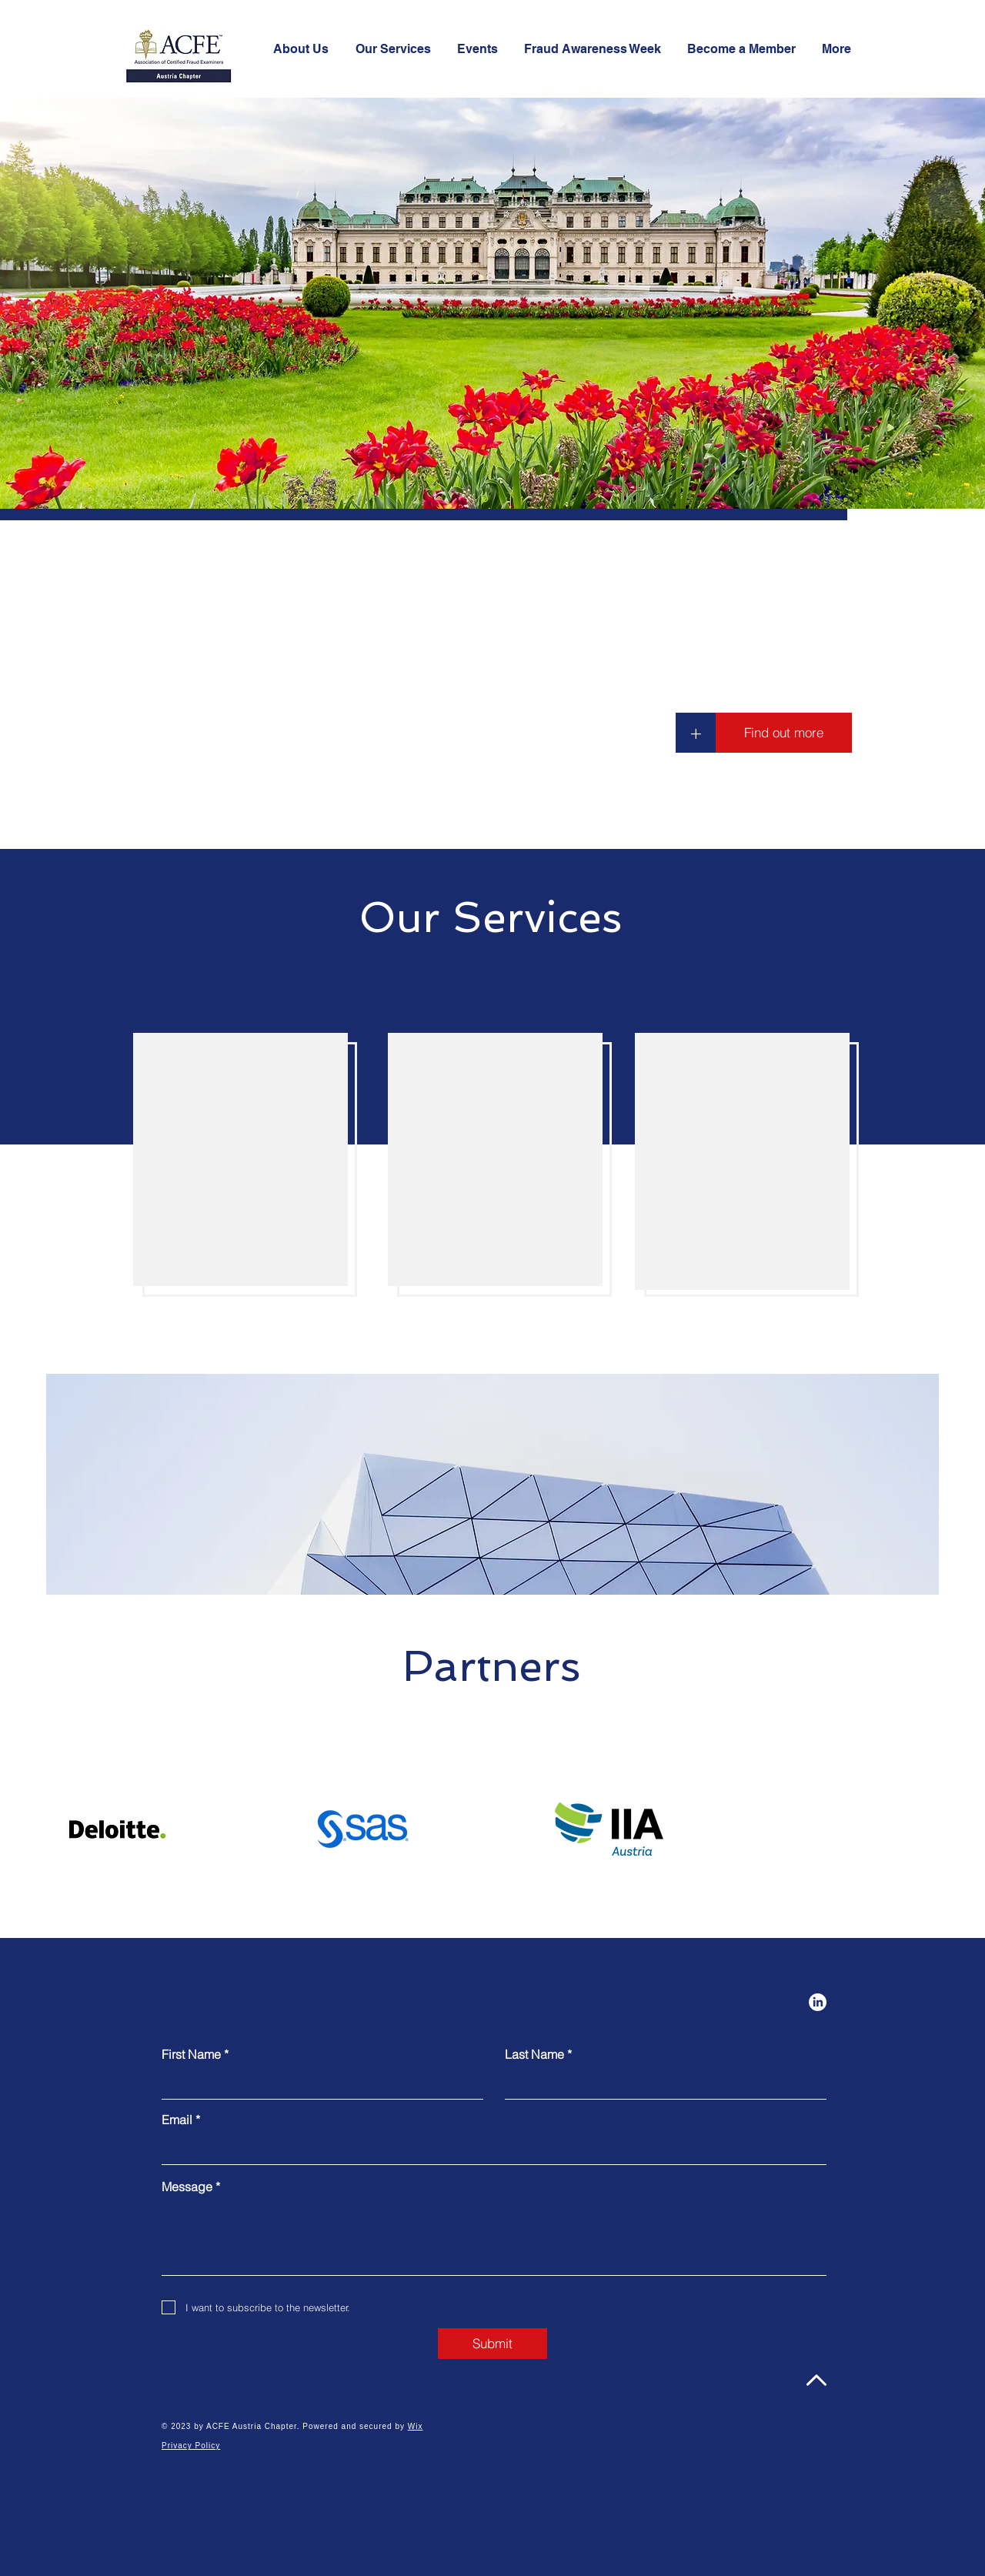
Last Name (534, 2054)
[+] (696, 733)
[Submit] (492, 2343)
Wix (415, 2426)
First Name (191, 2054)
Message (187, 2186)
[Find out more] (784, 733)
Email (177, 2119)
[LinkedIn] (817, 2002)
